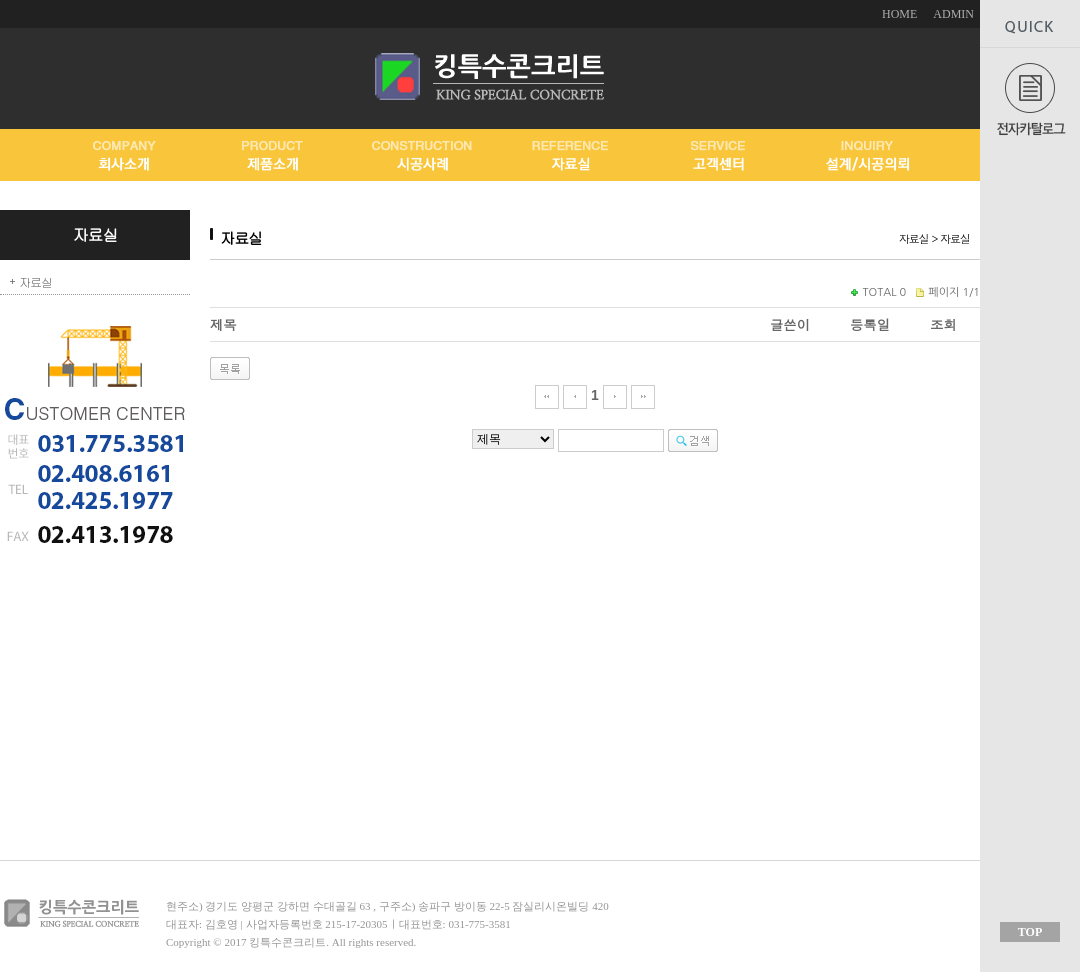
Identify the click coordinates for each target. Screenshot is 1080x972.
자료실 (35, 281)
